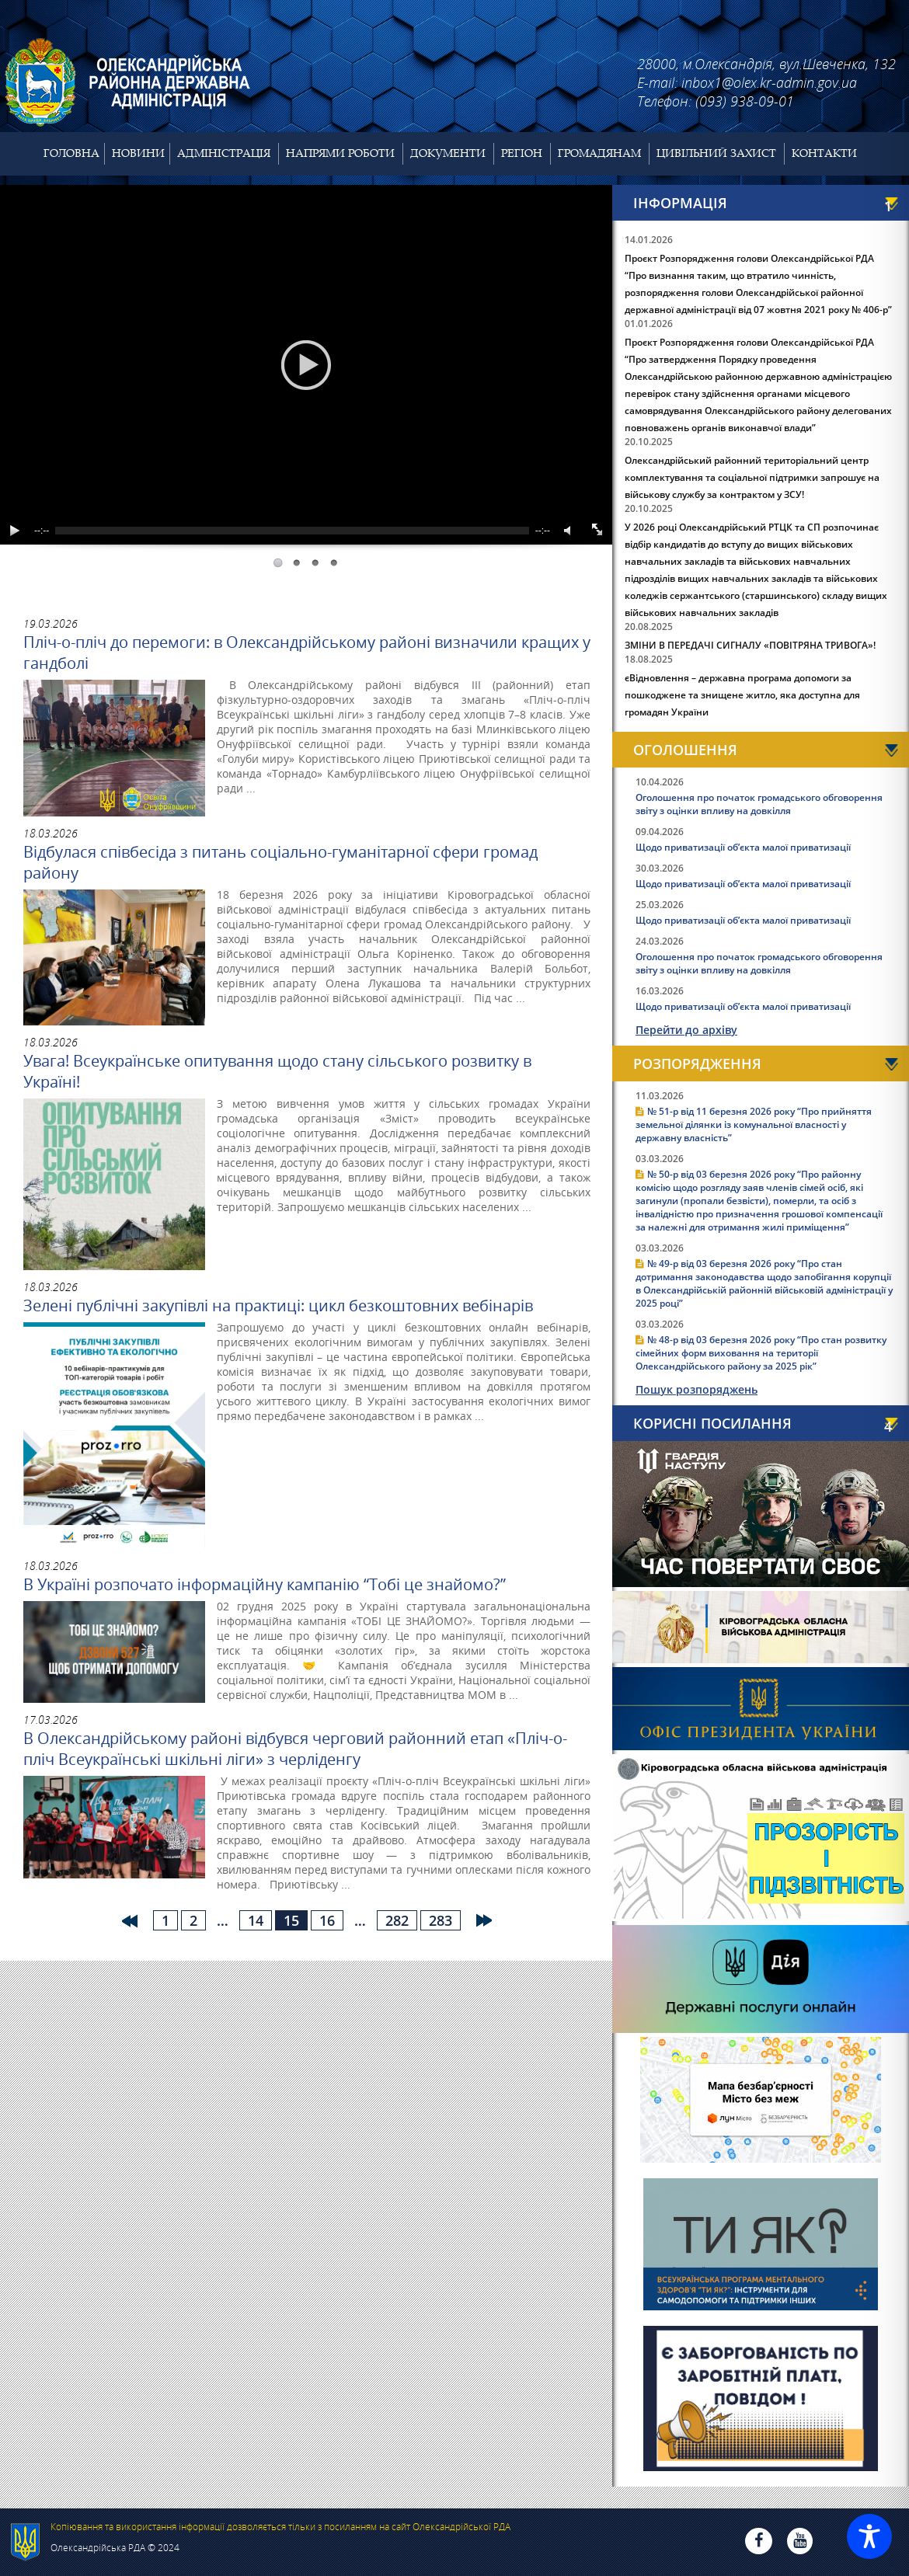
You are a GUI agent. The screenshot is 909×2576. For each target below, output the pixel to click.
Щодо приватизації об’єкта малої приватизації (743, 847)
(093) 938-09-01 (744, 101)
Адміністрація (223, 153)
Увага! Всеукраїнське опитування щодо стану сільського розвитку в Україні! (277, 1071)
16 (327, 1920)
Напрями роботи (340, 153)
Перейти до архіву (686, 1029)
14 (255, 1920)
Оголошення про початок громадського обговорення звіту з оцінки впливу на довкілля (759, 804)
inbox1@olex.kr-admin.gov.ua (769, 82)
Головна (71, 153)
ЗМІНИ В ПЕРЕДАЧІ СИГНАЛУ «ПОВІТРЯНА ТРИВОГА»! (750, 645)
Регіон (521, 153)
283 (440, 1920)
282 (397, 1920)
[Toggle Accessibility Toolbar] (869, 2536)
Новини (138, 153)
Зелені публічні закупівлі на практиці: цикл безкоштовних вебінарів (278, 1305)
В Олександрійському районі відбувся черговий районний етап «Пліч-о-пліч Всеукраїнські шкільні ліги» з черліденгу (295, 1749)
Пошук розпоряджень (697, 1389)
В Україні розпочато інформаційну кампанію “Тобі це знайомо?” (264, 1584)
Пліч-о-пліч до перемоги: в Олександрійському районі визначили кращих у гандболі (306, 653)
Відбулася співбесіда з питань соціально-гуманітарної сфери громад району (280, 862)
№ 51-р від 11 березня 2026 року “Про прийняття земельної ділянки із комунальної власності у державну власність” (754, 1124)
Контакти (824, 153)
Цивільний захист (716, 153)
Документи (448, 153)
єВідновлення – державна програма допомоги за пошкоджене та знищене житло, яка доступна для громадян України (742, 695)
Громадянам (599, 153)
